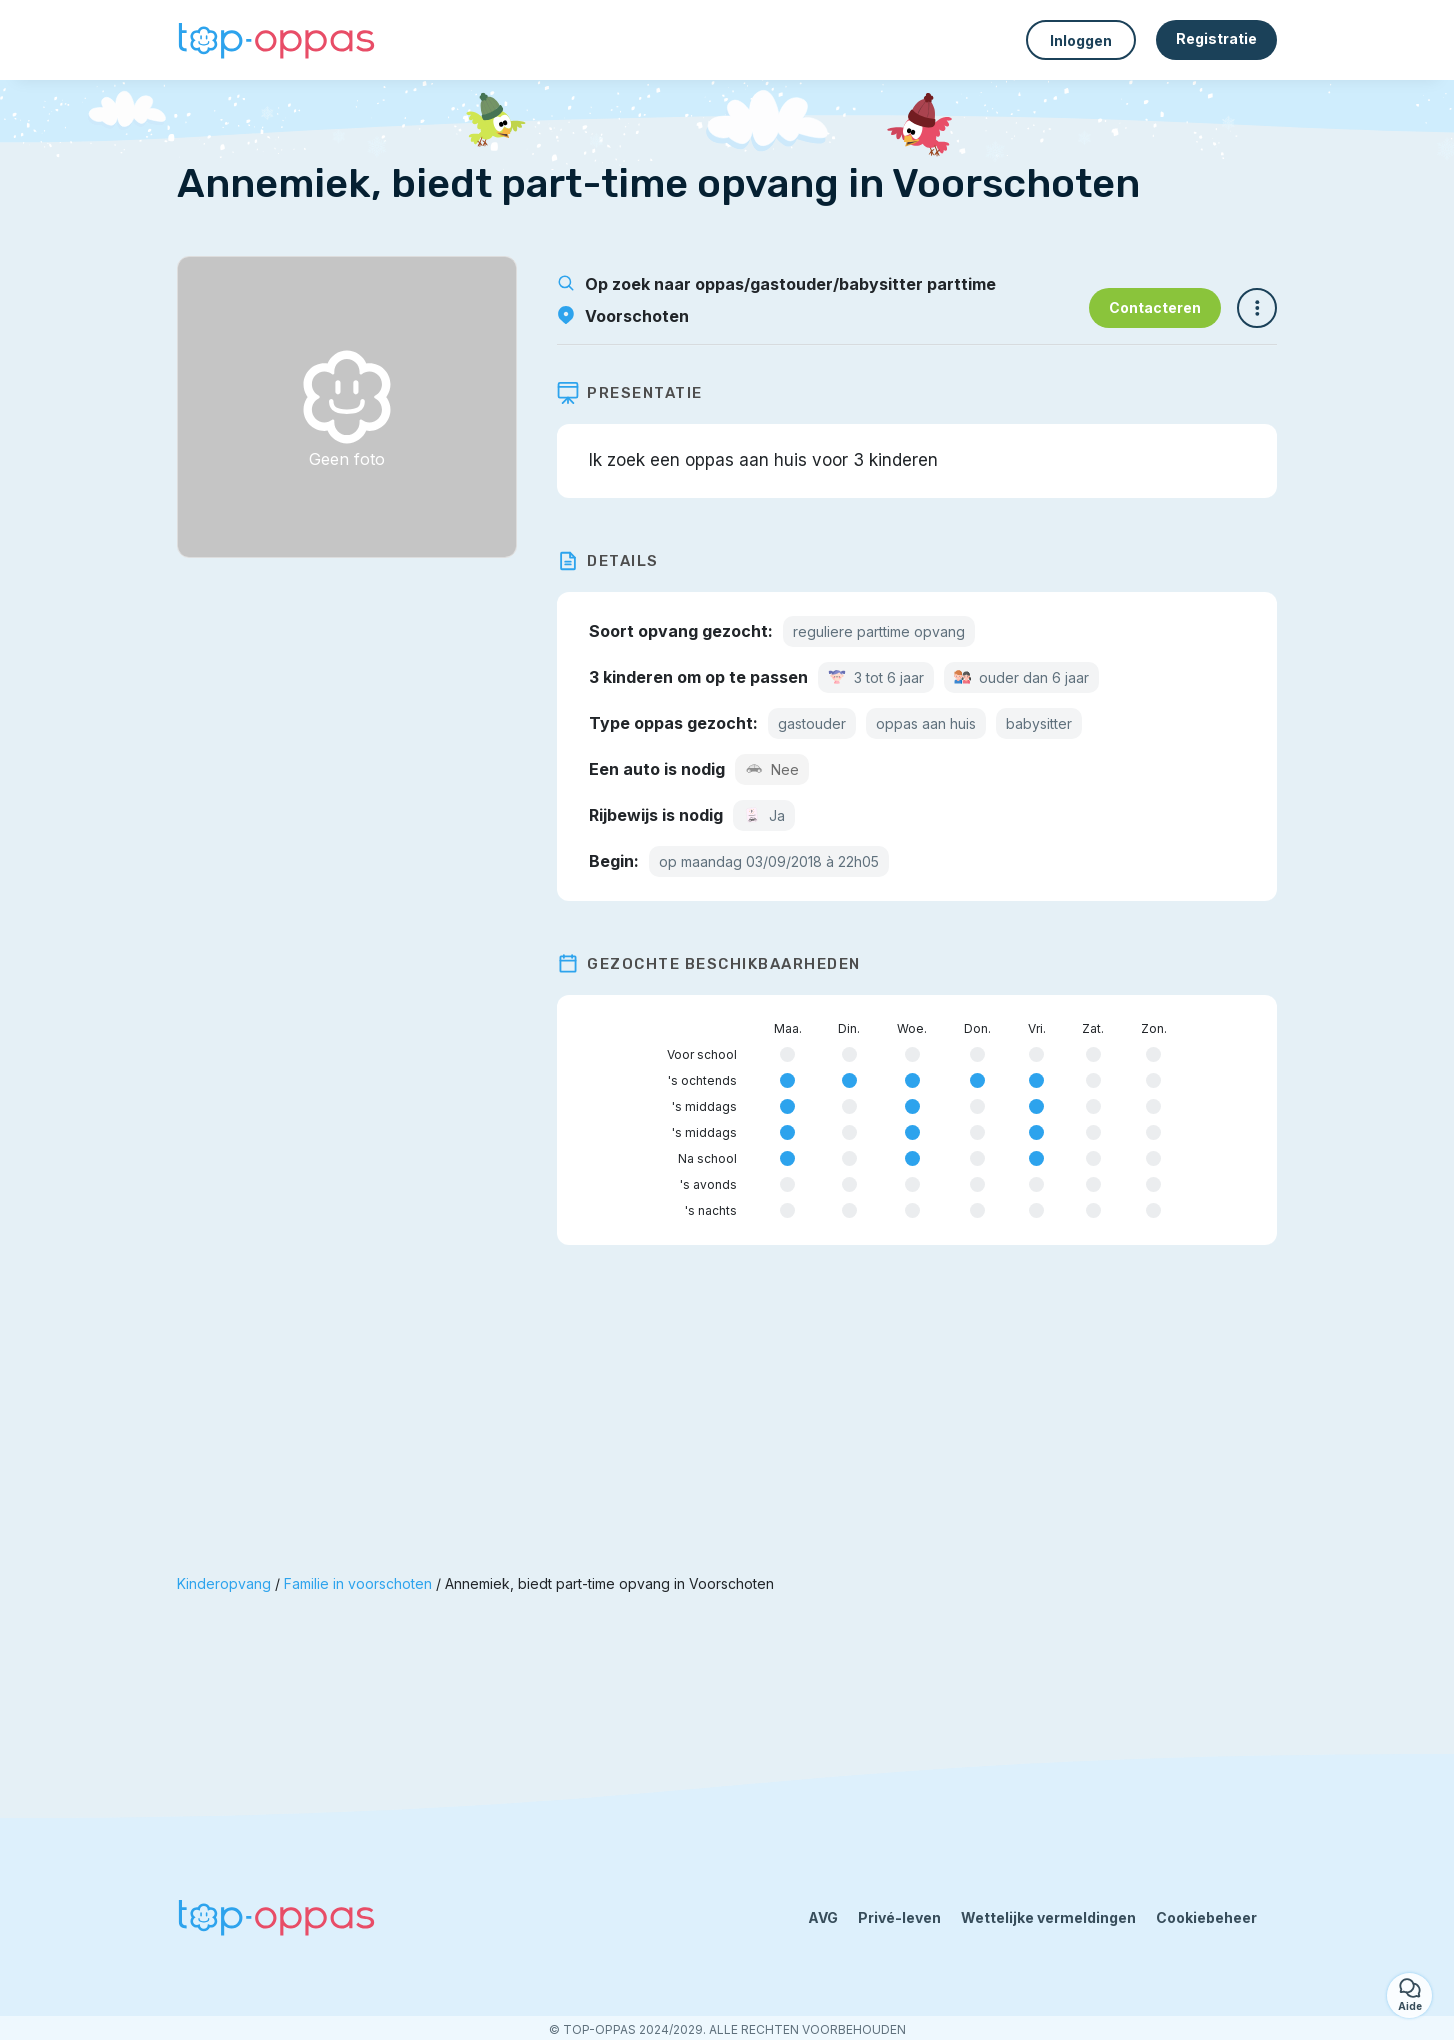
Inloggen (1081, 40)
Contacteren (1155, 307)
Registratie (1216, 38)
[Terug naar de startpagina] (277, 40)
